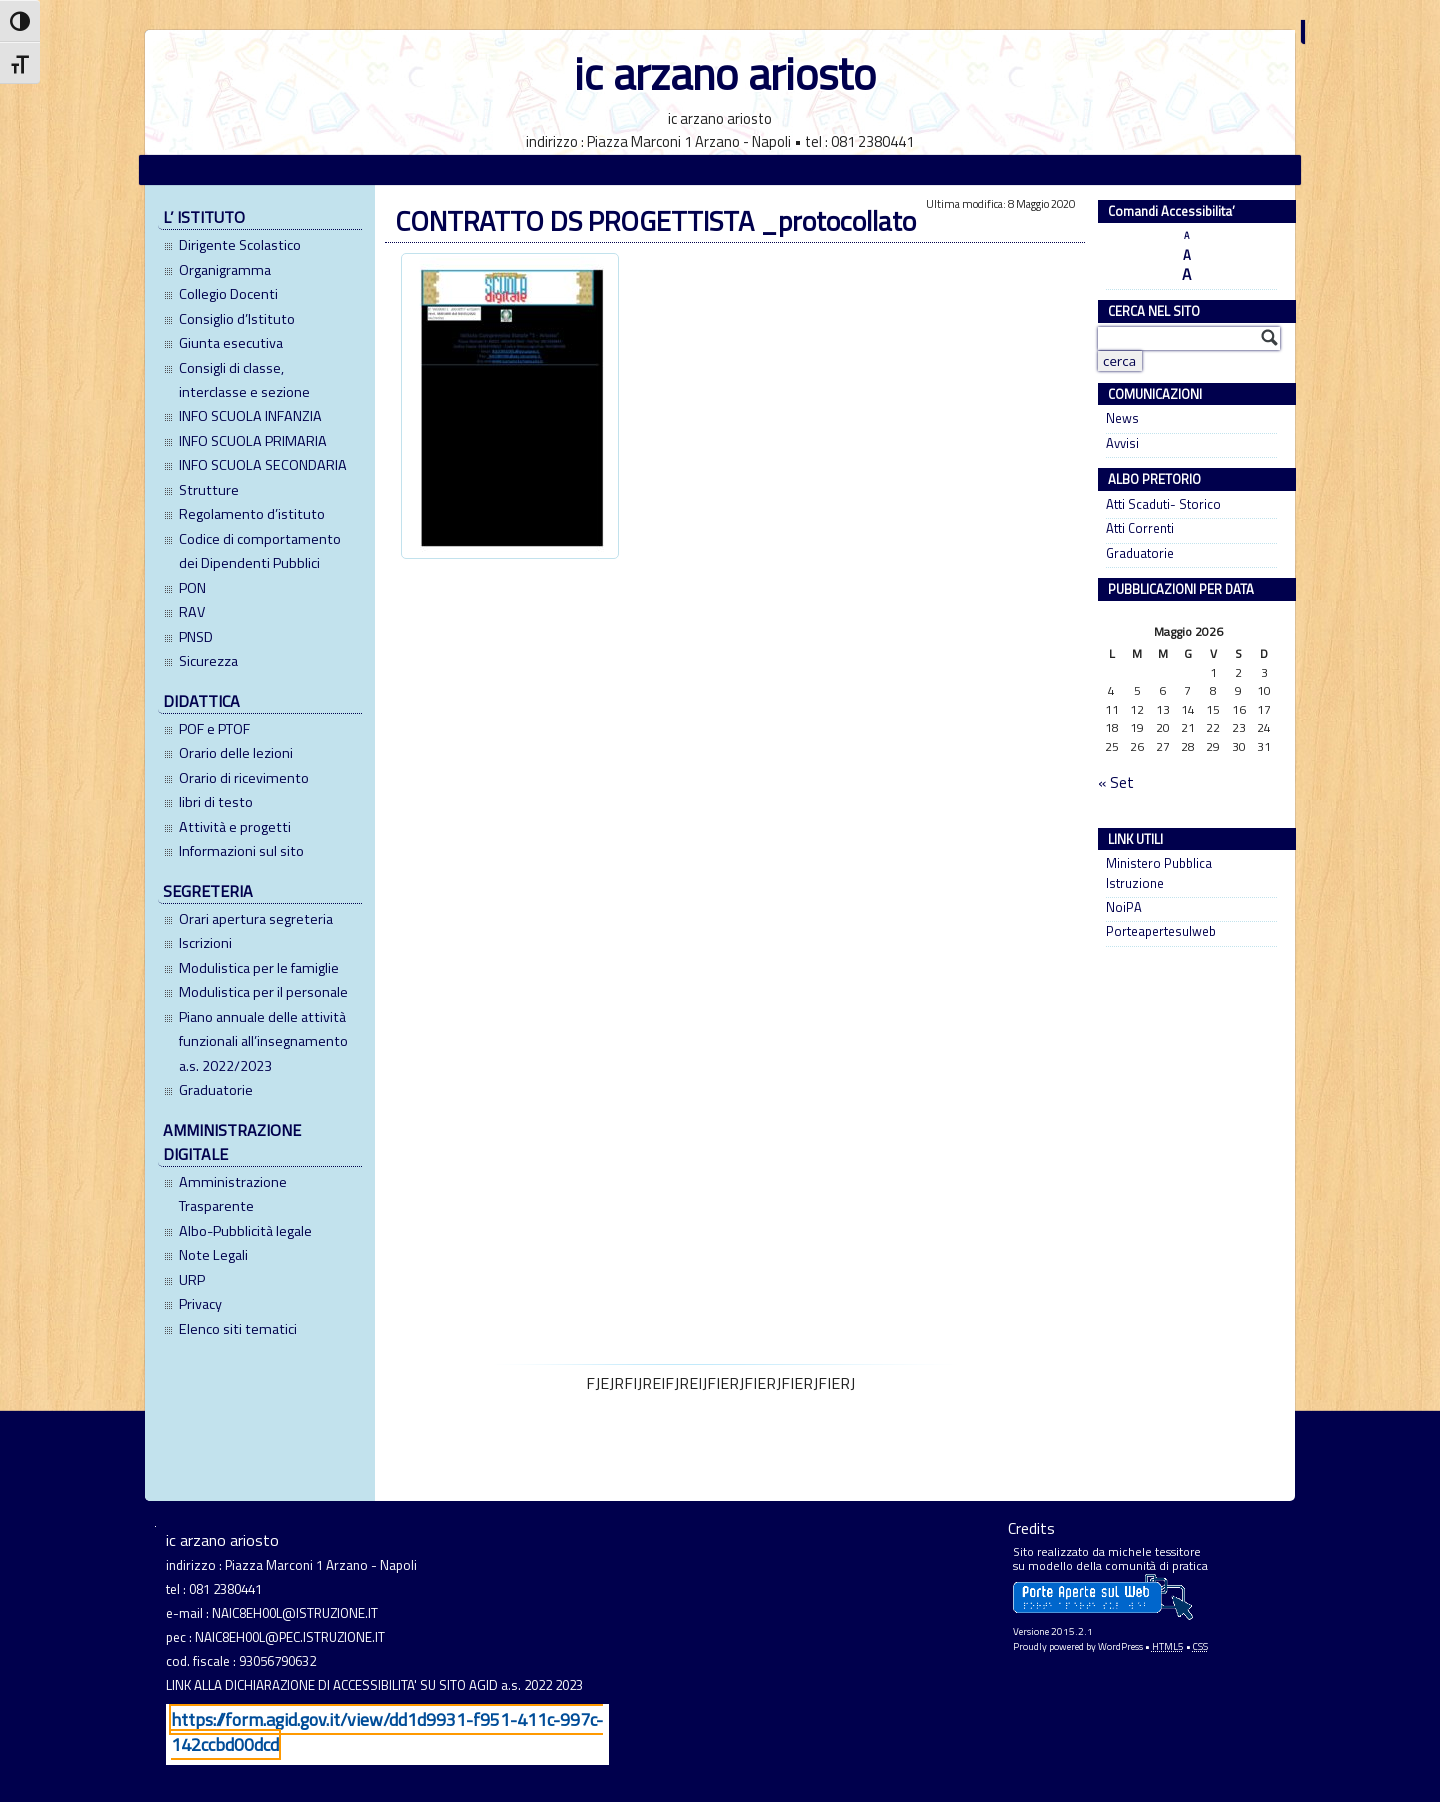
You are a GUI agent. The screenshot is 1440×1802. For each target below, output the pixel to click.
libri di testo (216, 802)
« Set (1116, 783)
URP (192, 1280)
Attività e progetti (235, 827)
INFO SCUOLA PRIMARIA (253, 441)
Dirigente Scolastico (240, 245)
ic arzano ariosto (725, 73)
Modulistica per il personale (263, 992)
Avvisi (1122, 443)
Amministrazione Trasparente (233, 1194)
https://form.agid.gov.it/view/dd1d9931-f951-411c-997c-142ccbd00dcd (387, 1732)
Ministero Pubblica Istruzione (1159, 873)
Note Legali (213, 1255)
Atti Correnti (1140, 528)
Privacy (200, 1304)
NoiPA (1124, 907)
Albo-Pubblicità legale (245, 1231)
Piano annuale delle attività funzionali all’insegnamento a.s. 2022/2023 (263, 1041)
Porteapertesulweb (1161, 931)
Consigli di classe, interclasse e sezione (244, 380)
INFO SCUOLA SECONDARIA (263, 465)
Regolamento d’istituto (252, 514)
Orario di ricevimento (244, 778)
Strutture (209, 490)
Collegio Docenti (228, 294)
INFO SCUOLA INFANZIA (250, 416)
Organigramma (225, 270)
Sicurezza (208, 661)
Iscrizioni (205, 943)
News (1122, 418)
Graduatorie (216, 1090)
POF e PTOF (214, 729)
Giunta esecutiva (231, 343)
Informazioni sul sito (241, 851)
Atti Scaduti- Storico (1163, 504)
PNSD (196, 637)
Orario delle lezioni (236, 753)
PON (192, 588)
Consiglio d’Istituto (237, 319)
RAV (192, 612)
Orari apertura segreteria (256, 919)
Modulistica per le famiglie (259, 968)
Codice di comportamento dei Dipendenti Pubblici (260, 551)
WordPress (1120, 1646)
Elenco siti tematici (238, 1329)
